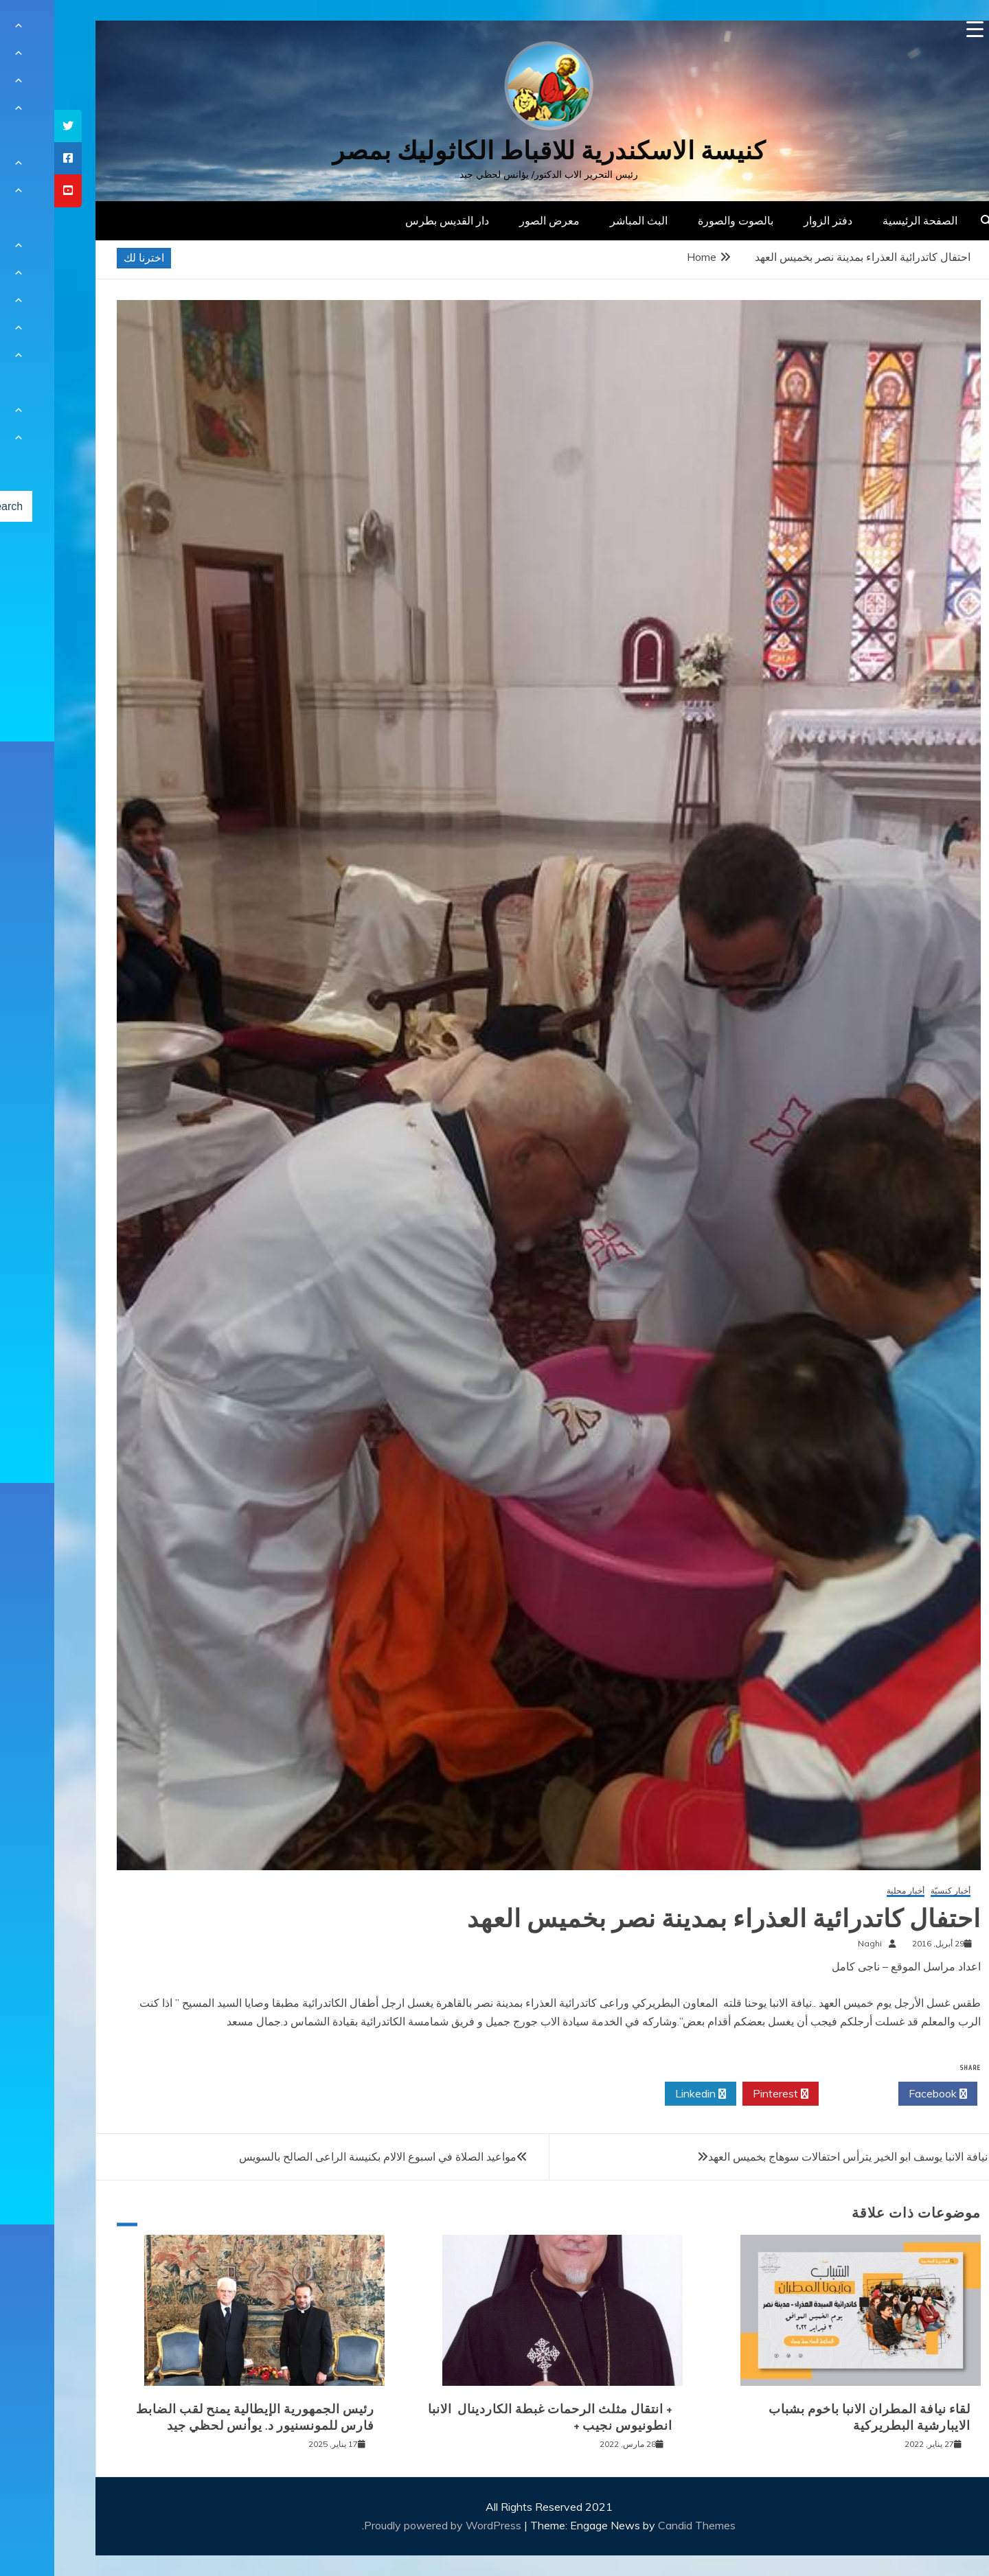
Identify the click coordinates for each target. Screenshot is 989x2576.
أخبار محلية (851, 1891)
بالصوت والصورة (681, 220)
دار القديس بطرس (393, 220)
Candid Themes (642, 2525)
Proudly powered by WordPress (390, 2525)
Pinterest (726, 2094)
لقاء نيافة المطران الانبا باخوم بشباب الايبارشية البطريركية (815, 2417)
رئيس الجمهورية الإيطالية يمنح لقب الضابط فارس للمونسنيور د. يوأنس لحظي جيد (201, 2417)
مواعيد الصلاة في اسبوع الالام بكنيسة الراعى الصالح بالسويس (323, 2156)
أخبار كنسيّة (896, 1891)
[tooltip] (13, 126)
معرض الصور (495, 220)
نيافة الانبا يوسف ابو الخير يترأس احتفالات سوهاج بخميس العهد (793, 2156)
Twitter (804, 2094)
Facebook (883, 2094)
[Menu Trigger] (921, 29)
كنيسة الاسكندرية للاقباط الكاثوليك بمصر (495, 150)
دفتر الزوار (773, 220)
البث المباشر (584, 220)
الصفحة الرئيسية (865, 220)
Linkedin (646, 2094)
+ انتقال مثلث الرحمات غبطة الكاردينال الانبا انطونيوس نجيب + (496, 2417)
